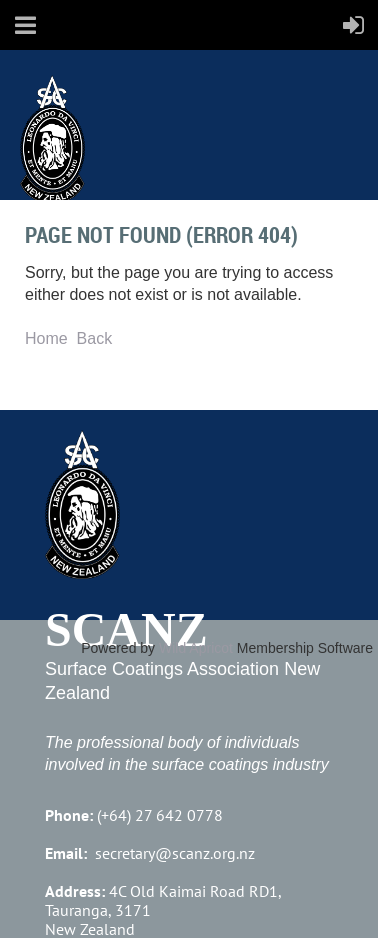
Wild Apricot (196, 648)
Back (95, 338)
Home (46, 338)
